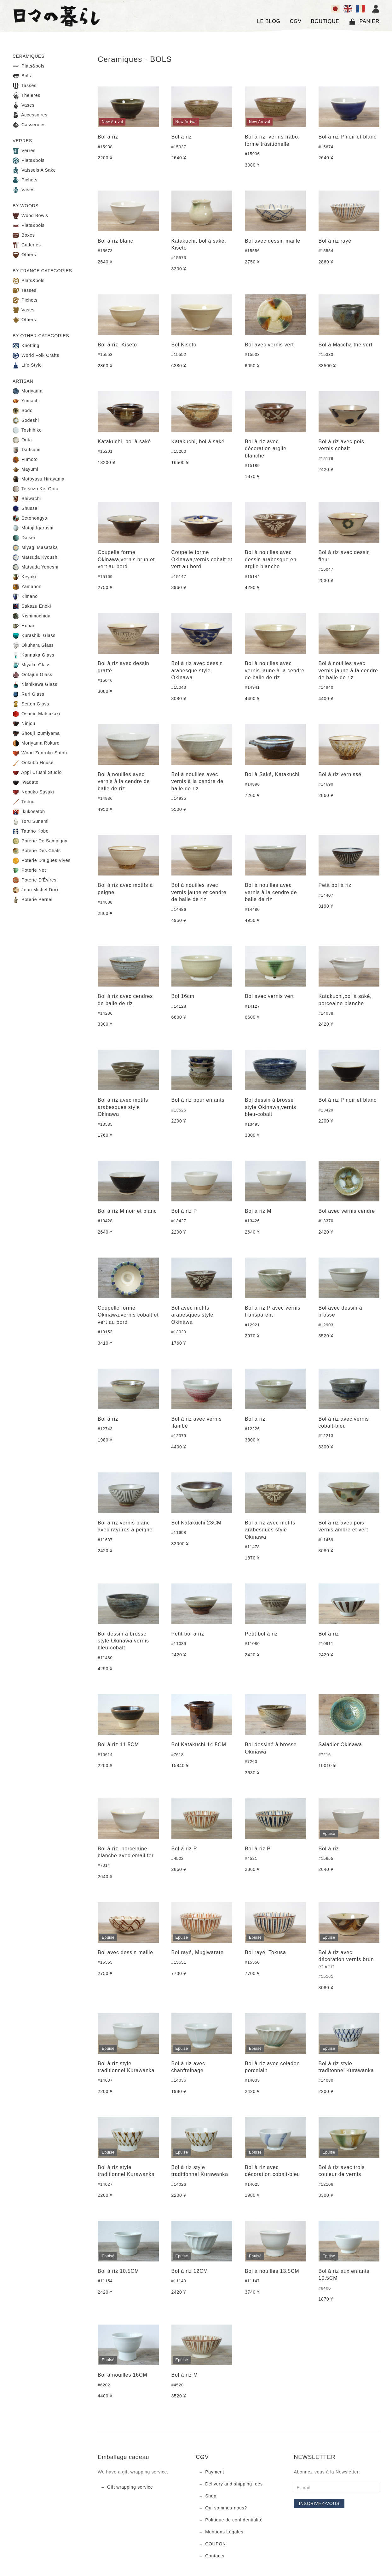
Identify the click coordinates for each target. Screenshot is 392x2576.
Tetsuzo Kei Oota (36, 489)
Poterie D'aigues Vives (42, 861)
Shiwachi (27, 499)
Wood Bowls (30, 216)
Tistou (24, 802)
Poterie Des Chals (37, 851)
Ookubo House (33, 763)
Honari (24, 626)
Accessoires (30, 115)
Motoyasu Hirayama (38, 479)
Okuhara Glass (33, 645)
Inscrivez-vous (319, 2503)
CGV (296, 21)
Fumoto (25, 460)
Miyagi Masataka (35, 548)
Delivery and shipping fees (233, 2483)
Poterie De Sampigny (40, 841)
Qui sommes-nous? (226, 2507)
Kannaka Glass (33, 655)
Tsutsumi (27, 450)
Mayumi (25, 469)
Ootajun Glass (32, 675)
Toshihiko (27, 430)
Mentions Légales (224, 2531)
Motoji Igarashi (33, 528)
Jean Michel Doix (36, 890)
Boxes (24, 235)
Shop (210, 2495)
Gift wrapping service (130, 2487)
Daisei (24, 538)
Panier (364, 21)
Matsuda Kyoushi (36, 557)
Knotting (26, 346)
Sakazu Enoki (32, 606)
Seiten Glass (31, 704)
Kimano (25, 596)
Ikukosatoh (29, 812)
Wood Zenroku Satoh (40, 753)
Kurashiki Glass (34, 636)
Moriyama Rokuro (36, 743)
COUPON (215, 2543)
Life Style (27, 365)
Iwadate (25, 782)
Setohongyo (30, 518)
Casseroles (29, 125)
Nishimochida (32, 616)
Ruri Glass (28, 694)
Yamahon (27, 587)
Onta (22, 440)
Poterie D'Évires (34, 880)
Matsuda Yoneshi (35, 567)
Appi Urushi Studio (37, 772)
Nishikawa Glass (35, 684)
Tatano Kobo (31, 831)
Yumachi (26, 401)
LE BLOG (268, 21)
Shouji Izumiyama (36, 733)
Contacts (214, 2555)
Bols (22, 76)
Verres (24, 151)
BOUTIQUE (325, 21)
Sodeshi (26, 420)
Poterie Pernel (33, 900)
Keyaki (24, 577)
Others (24, 255)
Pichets (25, 180)
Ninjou (24, 724)
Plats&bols (28, 66)
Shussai (26, 508)
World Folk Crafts (36, 355)
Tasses (25, 86)
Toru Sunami (31, 821)
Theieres (26, 95)
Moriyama (28, 391)
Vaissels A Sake (34, 170)
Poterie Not (29, 870)
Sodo (23, 411)
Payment (214, 2471)
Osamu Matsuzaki (36, 714)
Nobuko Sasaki (33, 792)
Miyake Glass (32, 665)
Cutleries (27, 245)
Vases (23, 105)
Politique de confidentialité (233, 2519)
